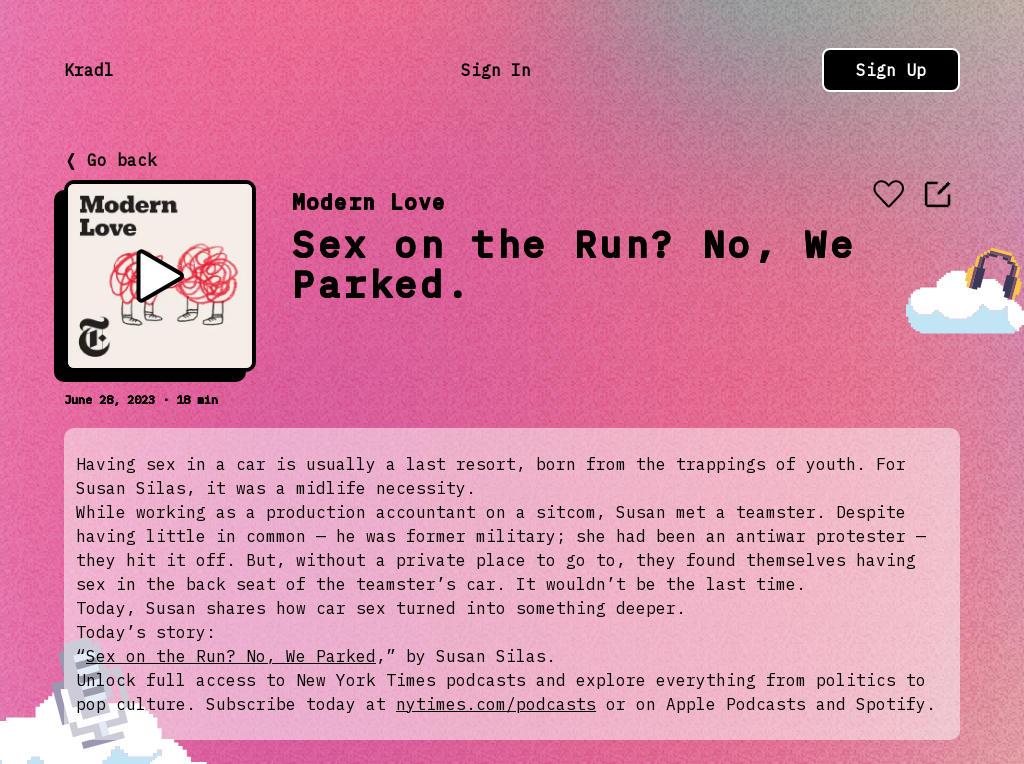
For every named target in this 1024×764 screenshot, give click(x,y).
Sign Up (891, 70)
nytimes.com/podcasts (496, 704)
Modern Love (369, 201)
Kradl (89, 70)
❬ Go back (110, 160)
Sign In (496, 70)
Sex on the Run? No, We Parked (231, 656)
